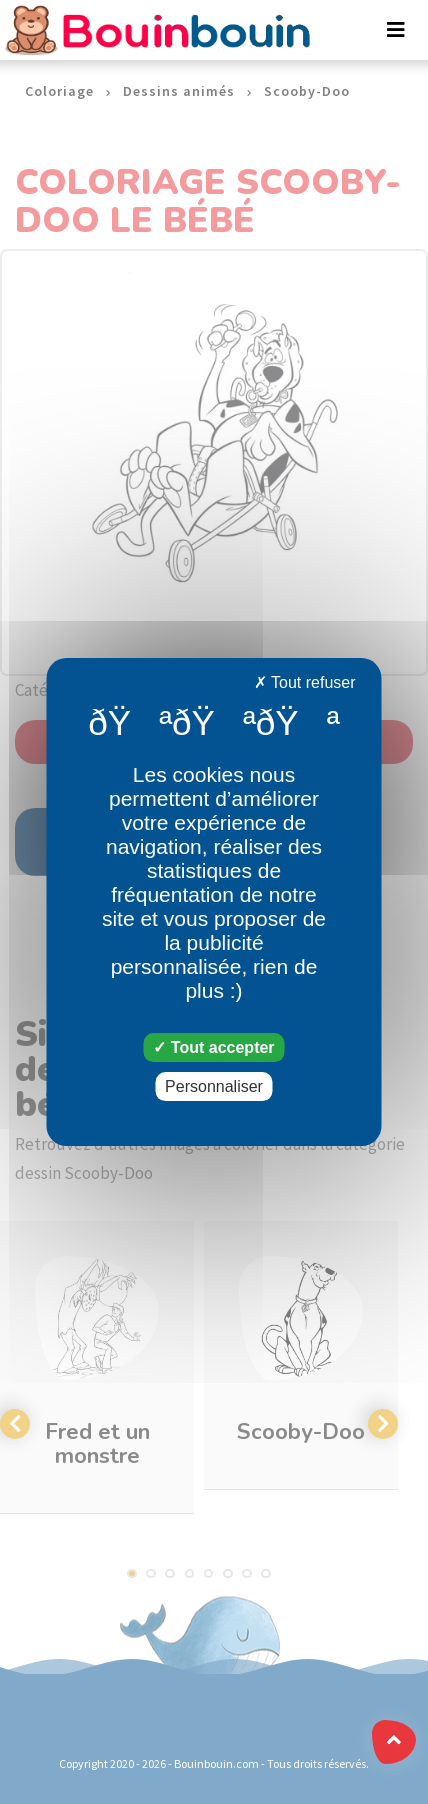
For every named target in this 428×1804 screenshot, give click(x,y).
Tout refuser (305, 682)
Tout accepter (213, 1047)
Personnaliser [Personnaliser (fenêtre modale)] (214, 1086)
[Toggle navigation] (396, 30)
